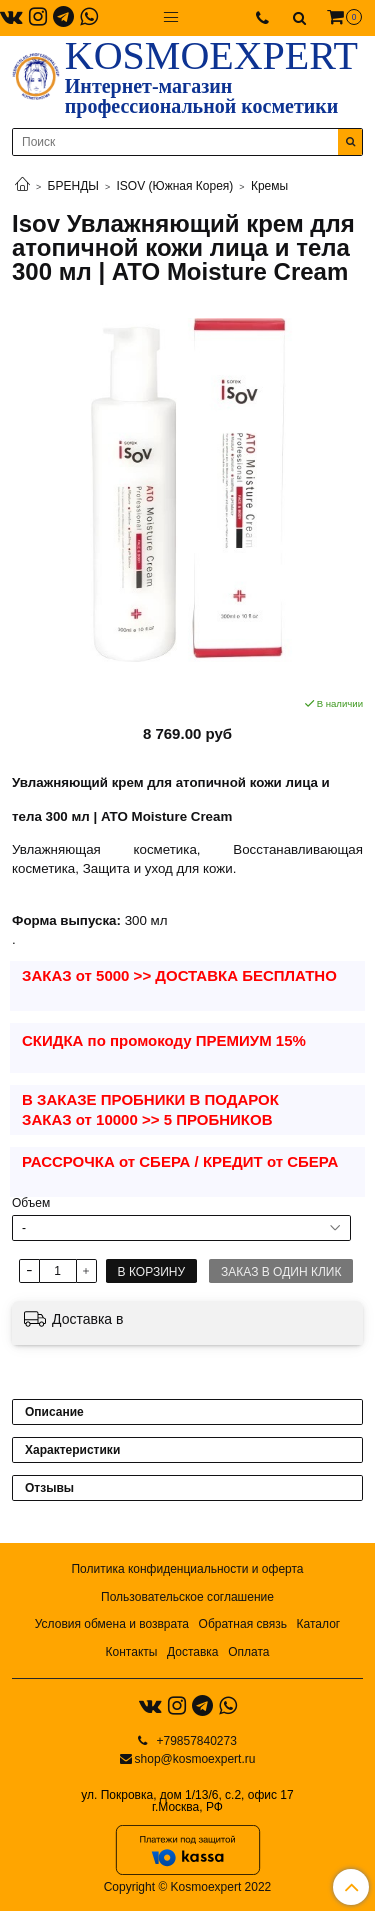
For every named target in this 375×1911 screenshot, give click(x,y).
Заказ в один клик (281, 1272)
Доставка (193, 1652)
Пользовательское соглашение (187, 1597)
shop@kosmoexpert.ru (195, 1759)
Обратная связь (243, 1624)
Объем (31, 1203)
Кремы (269, 186)
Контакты (132, 1652)
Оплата (248, 1652)
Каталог (319, 1624)
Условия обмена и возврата (112, 1624)
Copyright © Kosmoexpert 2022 (188, 1887)
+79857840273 (195, 1741)
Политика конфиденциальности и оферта (187, 1569)
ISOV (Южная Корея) (175, 186)
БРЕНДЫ (73, 186)
